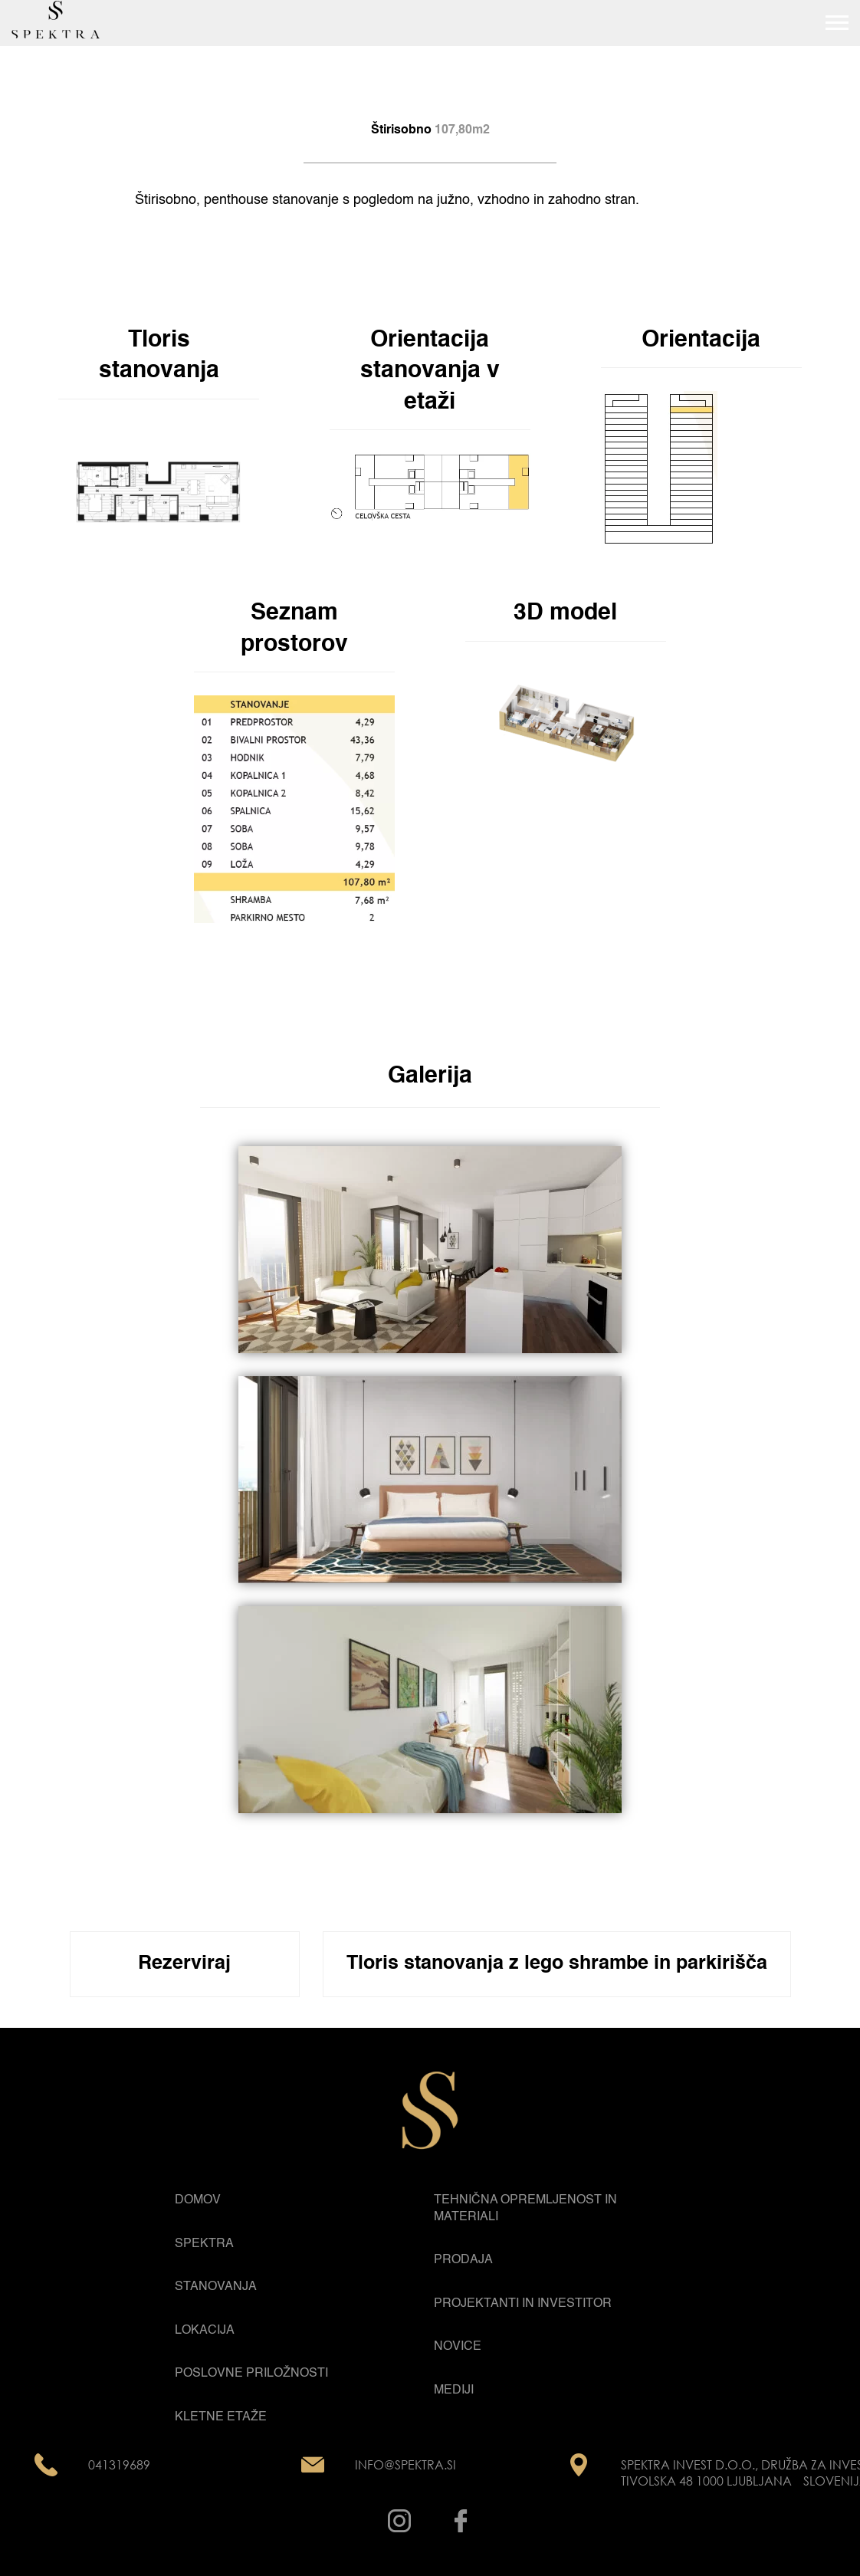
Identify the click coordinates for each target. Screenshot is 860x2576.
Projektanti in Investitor (523, 2304)
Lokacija (205, 2331)
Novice (457, 2347)
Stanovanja (216, 2287)
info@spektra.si (405, 2464)
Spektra (204, 2244)
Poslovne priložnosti (251, 2373)
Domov (198, 2200)
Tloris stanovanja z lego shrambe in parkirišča (556, 1963)
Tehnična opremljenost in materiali (525, 2208)
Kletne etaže (221, 2417)
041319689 (119, 2464)
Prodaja (463, 2260)
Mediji (454, 2390)
